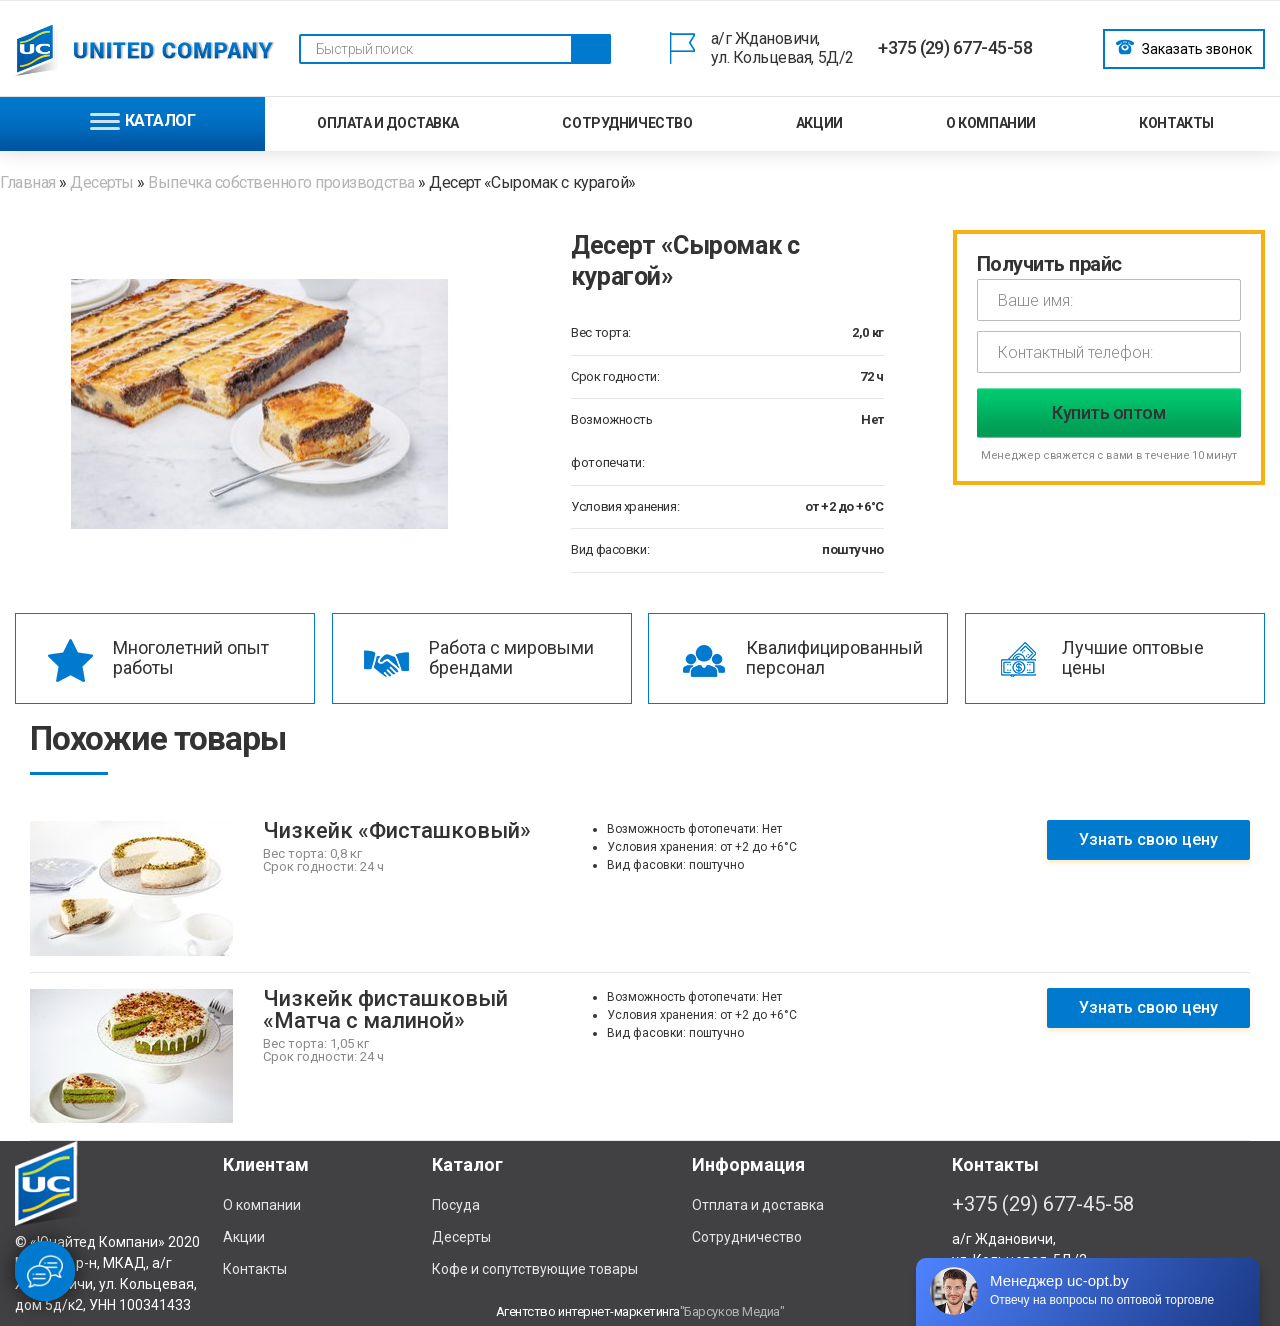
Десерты (102, 182)
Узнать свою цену (1148, 839)
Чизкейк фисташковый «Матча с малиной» (385, 1009)
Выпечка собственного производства (281, 182)
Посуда (456, 1205)
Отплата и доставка (758, 1205)
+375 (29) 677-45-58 (955, 47)
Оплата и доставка (388, 123)
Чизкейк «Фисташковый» (397, 830)
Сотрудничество (627, 123)
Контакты (1176, 123)
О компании (991, 123)
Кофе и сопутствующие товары (535, 1269)
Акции (819, 123)
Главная (29, 182)
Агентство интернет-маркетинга (588, 1311)
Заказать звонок (1184, 47)
